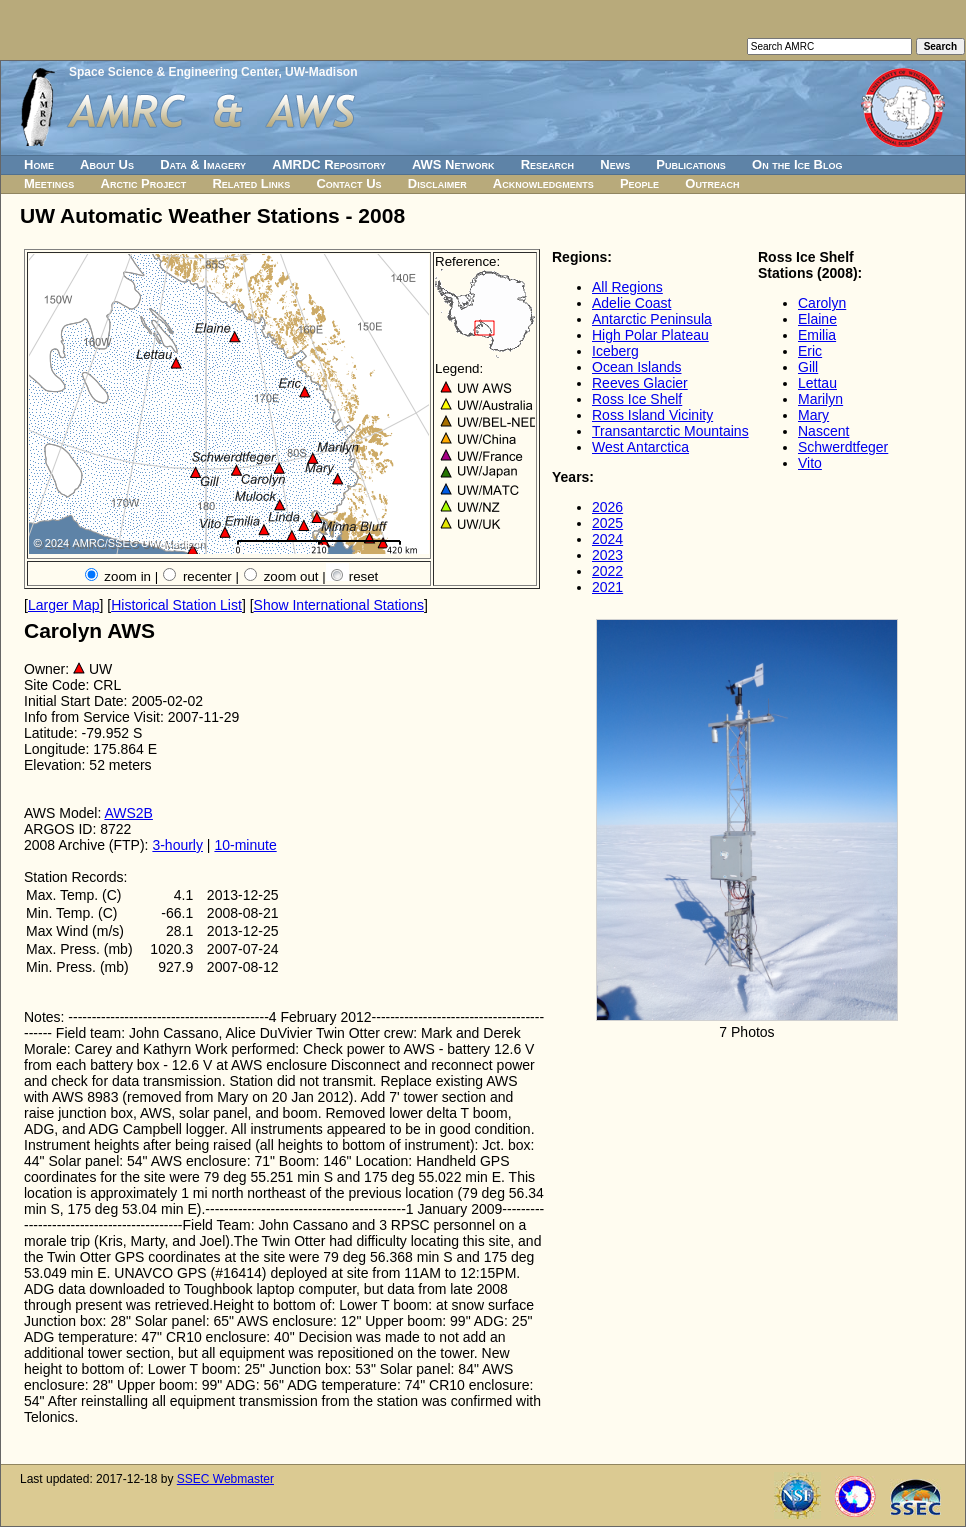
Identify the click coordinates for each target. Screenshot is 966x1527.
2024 (607, 539)
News (615, 164)
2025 (607, 523)
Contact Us (348, 183)
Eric (810, 351)
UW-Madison (321, 72)
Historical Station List (176, 605)
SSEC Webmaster (225, 1479)
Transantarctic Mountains (670, 431)
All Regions (627, 287)
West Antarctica (640, 447)
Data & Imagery (203, 164)
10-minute (245, 845)
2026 (607, 507)
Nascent (823, 431)
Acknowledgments (543, 183)
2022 (607, 571)
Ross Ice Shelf (637, 399)
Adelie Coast (631, 303)
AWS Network (453, 164)
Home (39, 164)
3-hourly (177, 845)
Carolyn (822, 303)
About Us (107, 164)
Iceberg (615, 351)
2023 (607, 555)
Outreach (712, 183)
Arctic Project (144, 183)
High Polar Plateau (650, 335)
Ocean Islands (637, 367)
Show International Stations (339, 605)
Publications (691, 164)
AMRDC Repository (328, 164)
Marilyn (820, 399)
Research (547, 164)
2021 (607, 587)
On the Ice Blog (797, 164)
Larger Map (64, 605)
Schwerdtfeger (843, 447)
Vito (810, 463)
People (639, 183)
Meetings (49, 183)
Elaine (817, 319)
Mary (813, 415)
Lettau (817, 383)
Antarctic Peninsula (652, 319)
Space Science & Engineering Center (173, 72)
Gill (808, 367)
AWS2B (128, 813)
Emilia (817, 335)
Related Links (251, 183)
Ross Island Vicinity (652, 415)
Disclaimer (437, 183)
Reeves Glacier (640, 383)
